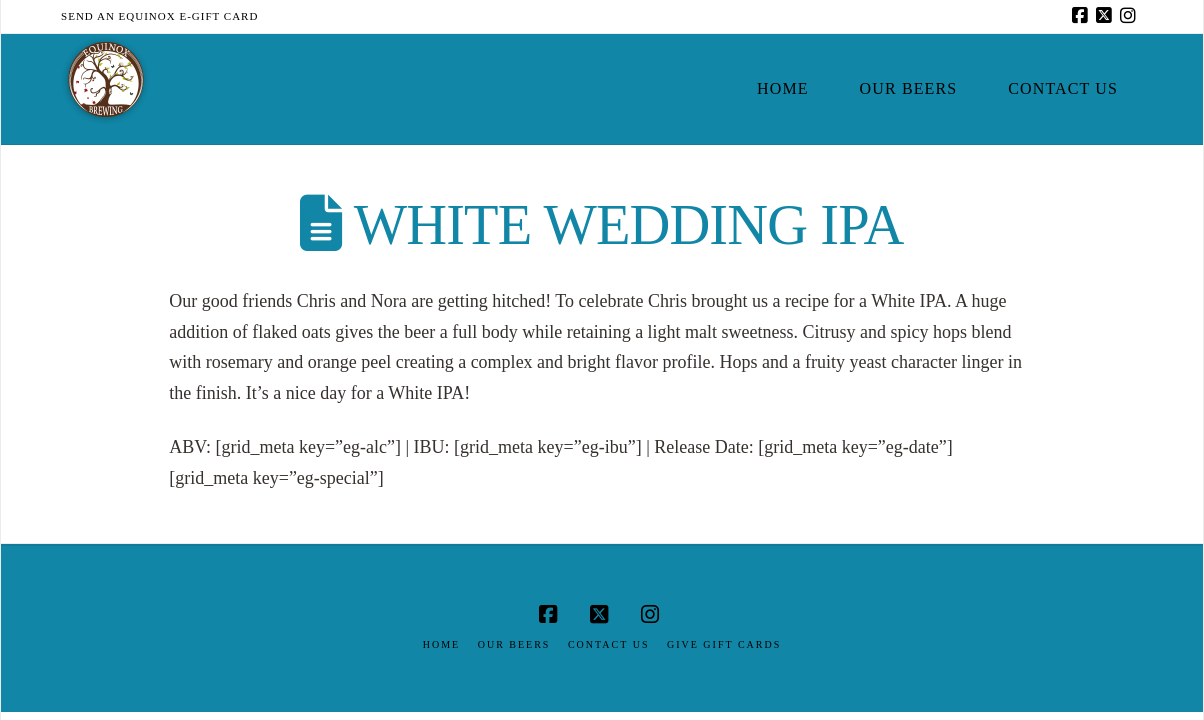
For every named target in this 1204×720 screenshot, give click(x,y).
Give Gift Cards (724, 644)
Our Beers (514, 644)
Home (441, 644)
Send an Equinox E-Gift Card (159, 16)
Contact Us (609, 644)
